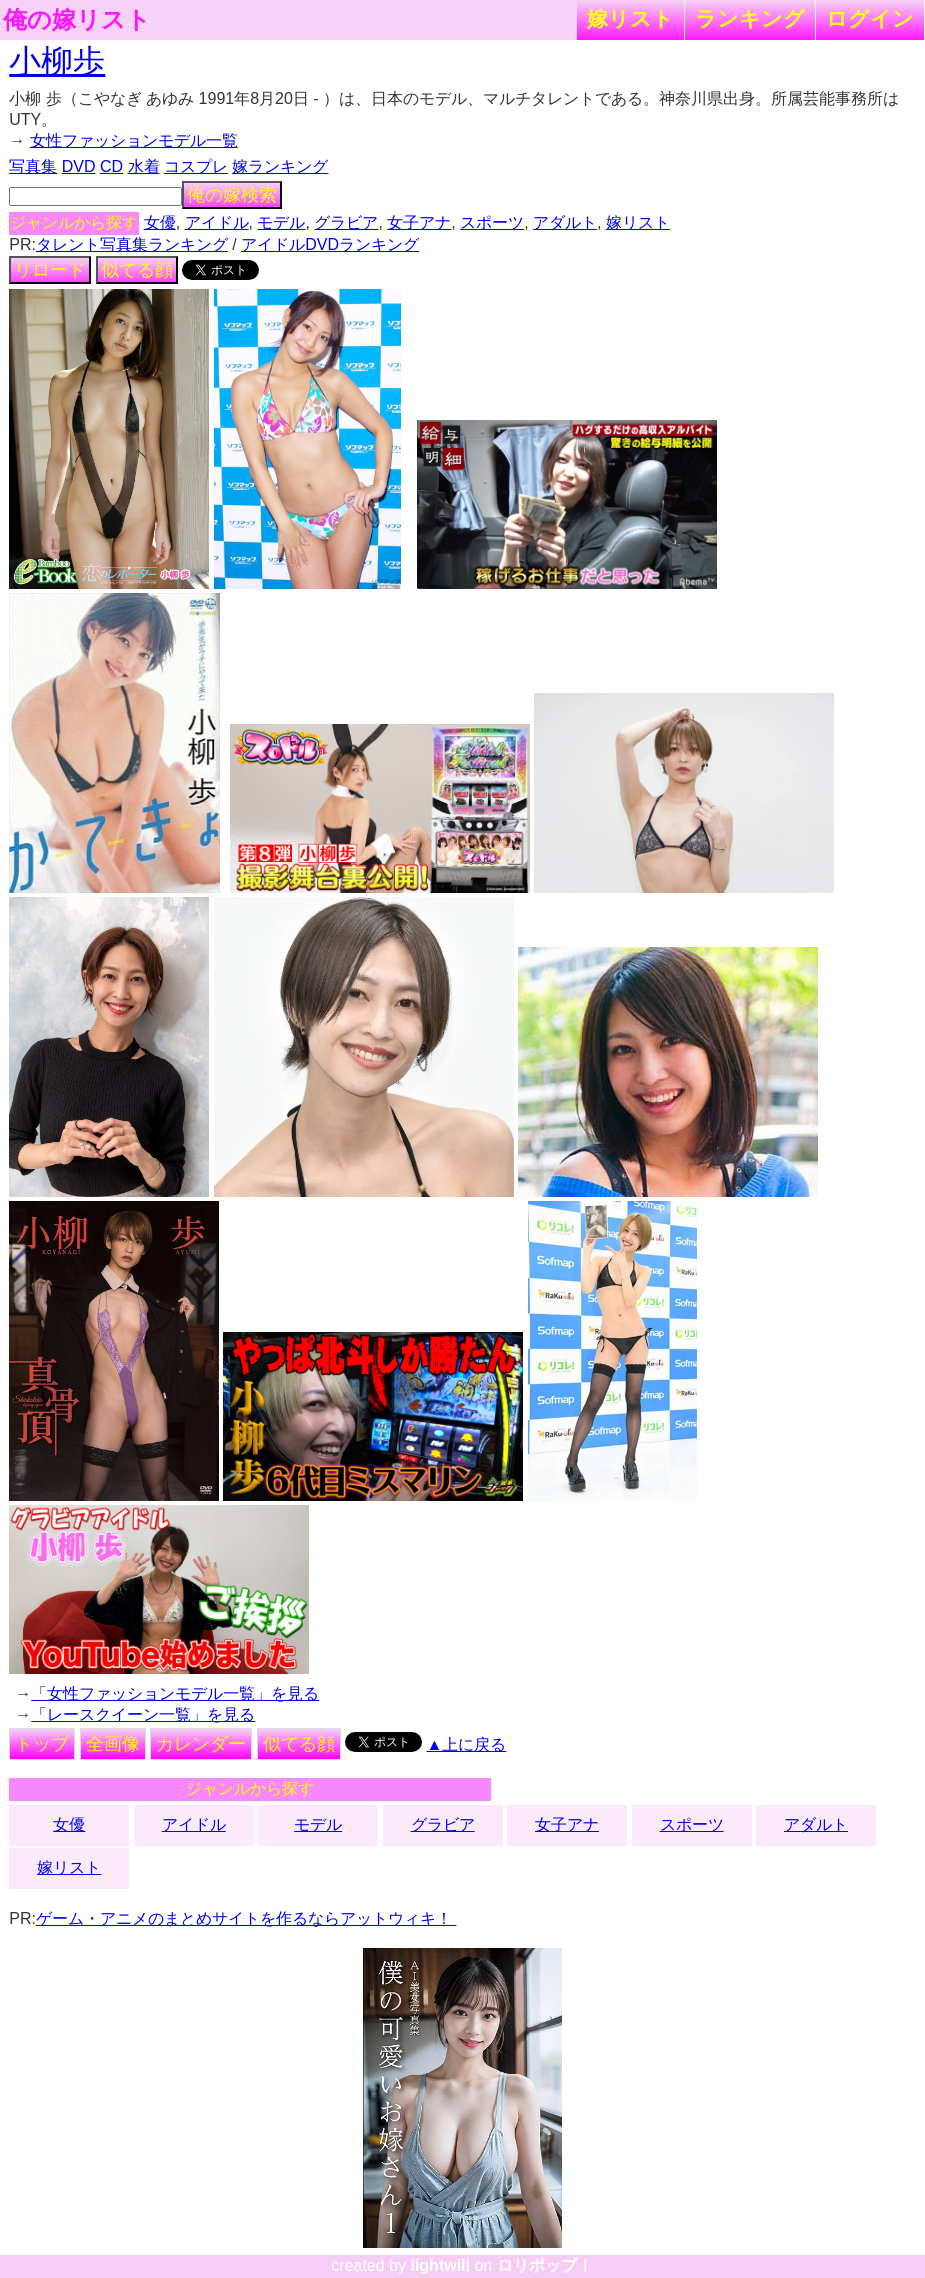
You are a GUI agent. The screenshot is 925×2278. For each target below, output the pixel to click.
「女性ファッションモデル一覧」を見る (175, 1693)
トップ (42, 1744)
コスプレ (196, 166)
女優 (160, 222)
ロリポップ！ (545, 2265)
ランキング (750, 18)
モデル (281, 222)
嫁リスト (630, 18)
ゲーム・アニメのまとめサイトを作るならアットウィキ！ (246, 1918)
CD (111, 166)
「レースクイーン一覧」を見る (143, 1714)
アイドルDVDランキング (330, 244)
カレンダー (201, 1744)
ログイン (870, 18)
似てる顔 (137, 270)
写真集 (33, 166)
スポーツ (492, 222)
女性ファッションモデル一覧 (134, 140)
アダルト (565, 222)
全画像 (113, 1744)
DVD (79, 166)
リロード (50, 270)
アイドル (217, 222)
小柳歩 (57, 61)
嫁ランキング (280, 166)
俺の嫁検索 (232, 195)
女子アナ (419, 222)
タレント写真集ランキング (132, 244)
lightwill (440, 2265)
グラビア (346, 222)
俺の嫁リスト (77, 20)
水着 (144, 166)
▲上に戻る (467, 1744)
